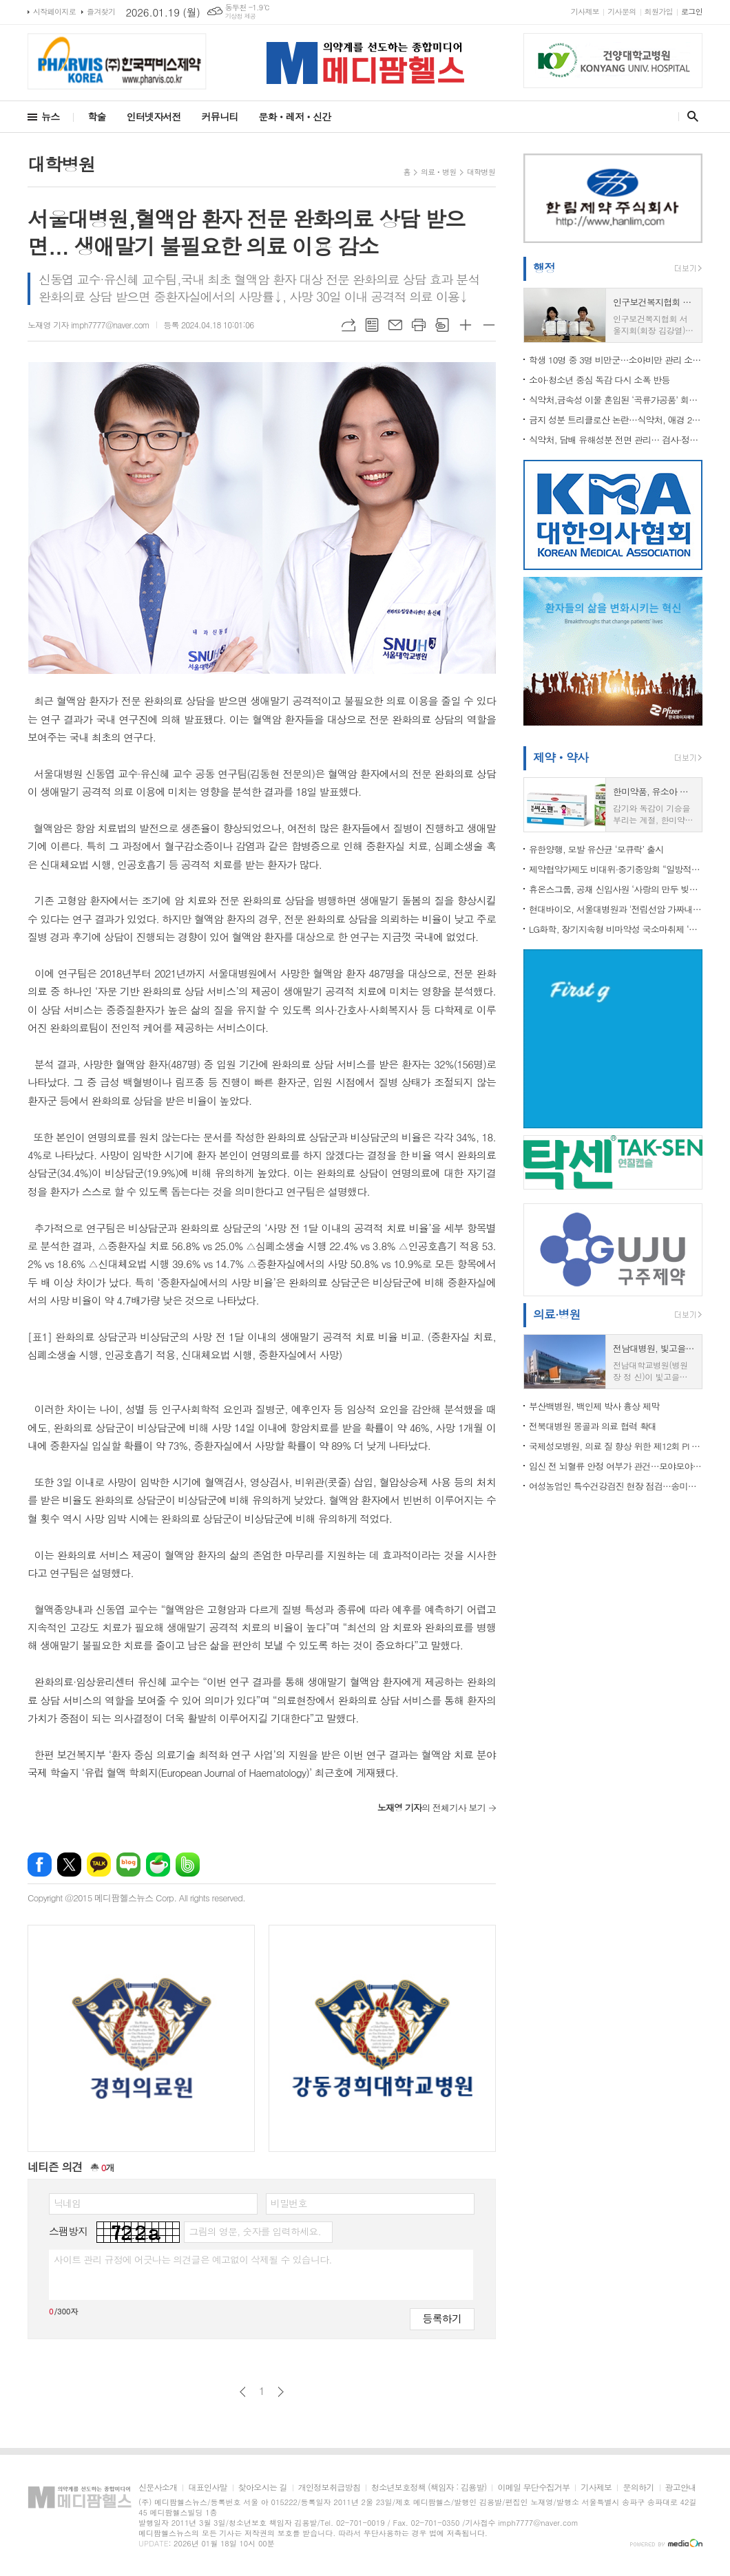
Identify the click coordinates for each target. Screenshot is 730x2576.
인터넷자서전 (154, 116)
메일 (395, 325)
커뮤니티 (220, 116)
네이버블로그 (128, 1864)
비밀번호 (289, 2203)
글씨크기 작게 (489, 325)
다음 (281, 2392)
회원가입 (659, 11)
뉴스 (50, 116)
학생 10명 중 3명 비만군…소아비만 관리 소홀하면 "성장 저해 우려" (615, 359)
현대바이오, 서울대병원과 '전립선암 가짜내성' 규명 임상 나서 (615, 909)
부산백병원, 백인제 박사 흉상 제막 (594, 1406)
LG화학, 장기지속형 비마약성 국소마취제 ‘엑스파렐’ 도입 (615, 929)
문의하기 (638, 2487)
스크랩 (442, 325)
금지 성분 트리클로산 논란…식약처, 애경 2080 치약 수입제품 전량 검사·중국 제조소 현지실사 (615, 419)
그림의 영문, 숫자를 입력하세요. (254, 2231)
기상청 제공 (240, 16)
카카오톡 (99, 1864)
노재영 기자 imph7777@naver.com (88, 324)
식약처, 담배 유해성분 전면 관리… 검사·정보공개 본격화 (615, 439)
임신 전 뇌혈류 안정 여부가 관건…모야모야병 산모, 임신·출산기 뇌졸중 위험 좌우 (615, 1465)
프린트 (419, 325)
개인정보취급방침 (329, 2487)
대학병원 (481, 172)
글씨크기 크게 (465, 325)
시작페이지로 (54, 11)
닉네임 (67, 2203)
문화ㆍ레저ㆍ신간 (294, 116)
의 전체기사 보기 (431, 1807)
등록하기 (442, 2318)
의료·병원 (557, 1314)
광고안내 (680, 2487)
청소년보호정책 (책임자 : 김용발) (428, 2487)
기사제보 (585, 11)
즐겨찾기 (101, 11)
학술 (96, 116)
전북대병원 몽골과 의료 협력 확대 (592, 1426)
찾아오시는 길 (262, 2487)
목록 (372, 325)
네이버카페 (158, 1864)
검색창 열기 (689, 116)
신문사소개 (157, 2487)
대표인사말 (207, 2487)
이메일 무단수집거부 (533, 2487)
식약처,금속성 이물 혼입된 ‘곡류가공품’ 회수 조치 (615, 399)
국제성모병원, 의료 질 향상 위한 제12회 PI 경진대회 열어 (615, 1446)
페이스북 (40, 1864)
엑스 (69, 1864)
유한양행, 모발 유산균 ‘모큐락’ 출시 (596, 849)
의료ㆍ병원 (439, 172)
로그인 (691, 11)
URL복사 (348, 325)
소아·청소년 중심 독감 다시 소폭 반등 (599, 379)
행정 (544, 268)
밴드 (188, 1864)
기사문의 (621, 11)
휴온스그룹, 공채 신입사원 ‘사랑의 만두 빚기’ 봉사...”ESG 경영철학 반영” (615, 889)
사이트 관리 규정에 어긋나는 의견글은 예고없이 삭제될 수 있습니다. (193, 2259)
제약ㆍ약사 (560, 757)
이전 (243, 2392)
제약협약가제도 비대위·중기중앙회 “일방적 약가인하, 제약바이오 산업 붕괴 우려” (615, 869)
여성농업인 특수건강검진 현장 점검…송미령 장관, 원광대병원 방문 (615, 1485)
